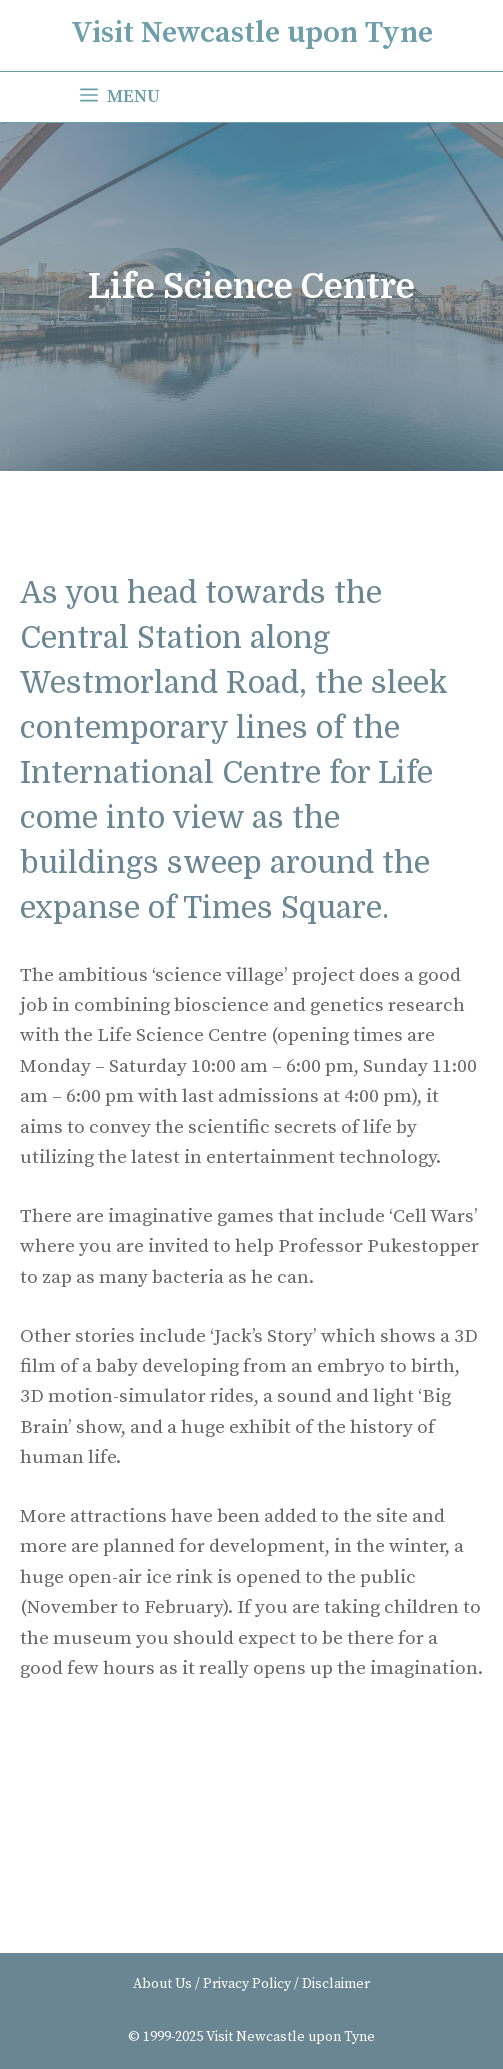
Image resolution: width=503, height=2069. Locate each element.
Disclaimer (336, 1984)
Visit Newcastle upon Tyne (252, 33)
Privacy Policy (247, 1984)
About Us (162, 1984)
